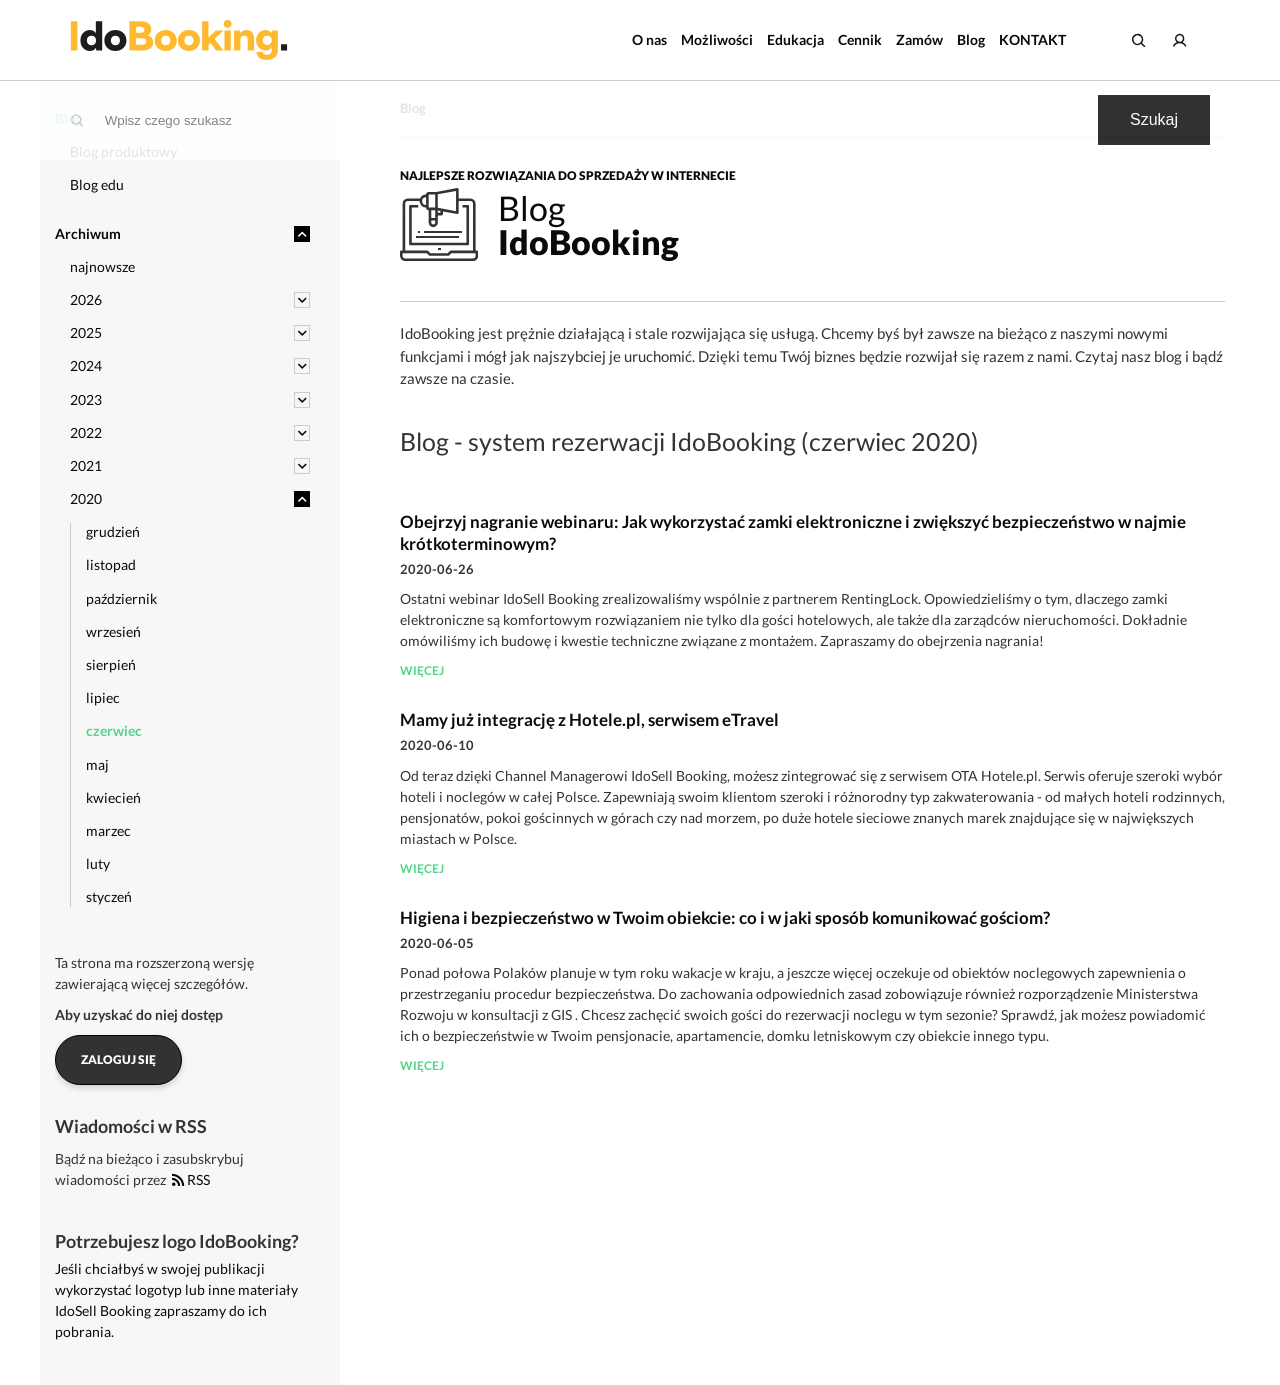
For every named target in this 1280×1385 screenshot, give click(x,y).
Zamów (919, 39)
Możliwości (717, 39)
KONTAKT (1032, 39)
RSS (191, 1179)
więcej (422, 670)
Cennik (860, 39)
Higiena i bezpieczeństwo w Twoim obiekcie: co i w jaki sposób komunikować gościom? (725, 917)
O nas (649, 39)
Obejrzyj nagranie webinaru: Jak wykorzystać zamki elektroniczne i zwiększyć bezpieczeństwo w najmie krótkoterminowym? (793, 532)
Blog (971, 39)
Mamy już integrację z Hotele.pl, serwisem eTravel (589, 719)
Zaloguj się (118, 1059)
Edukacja (795, 39)
